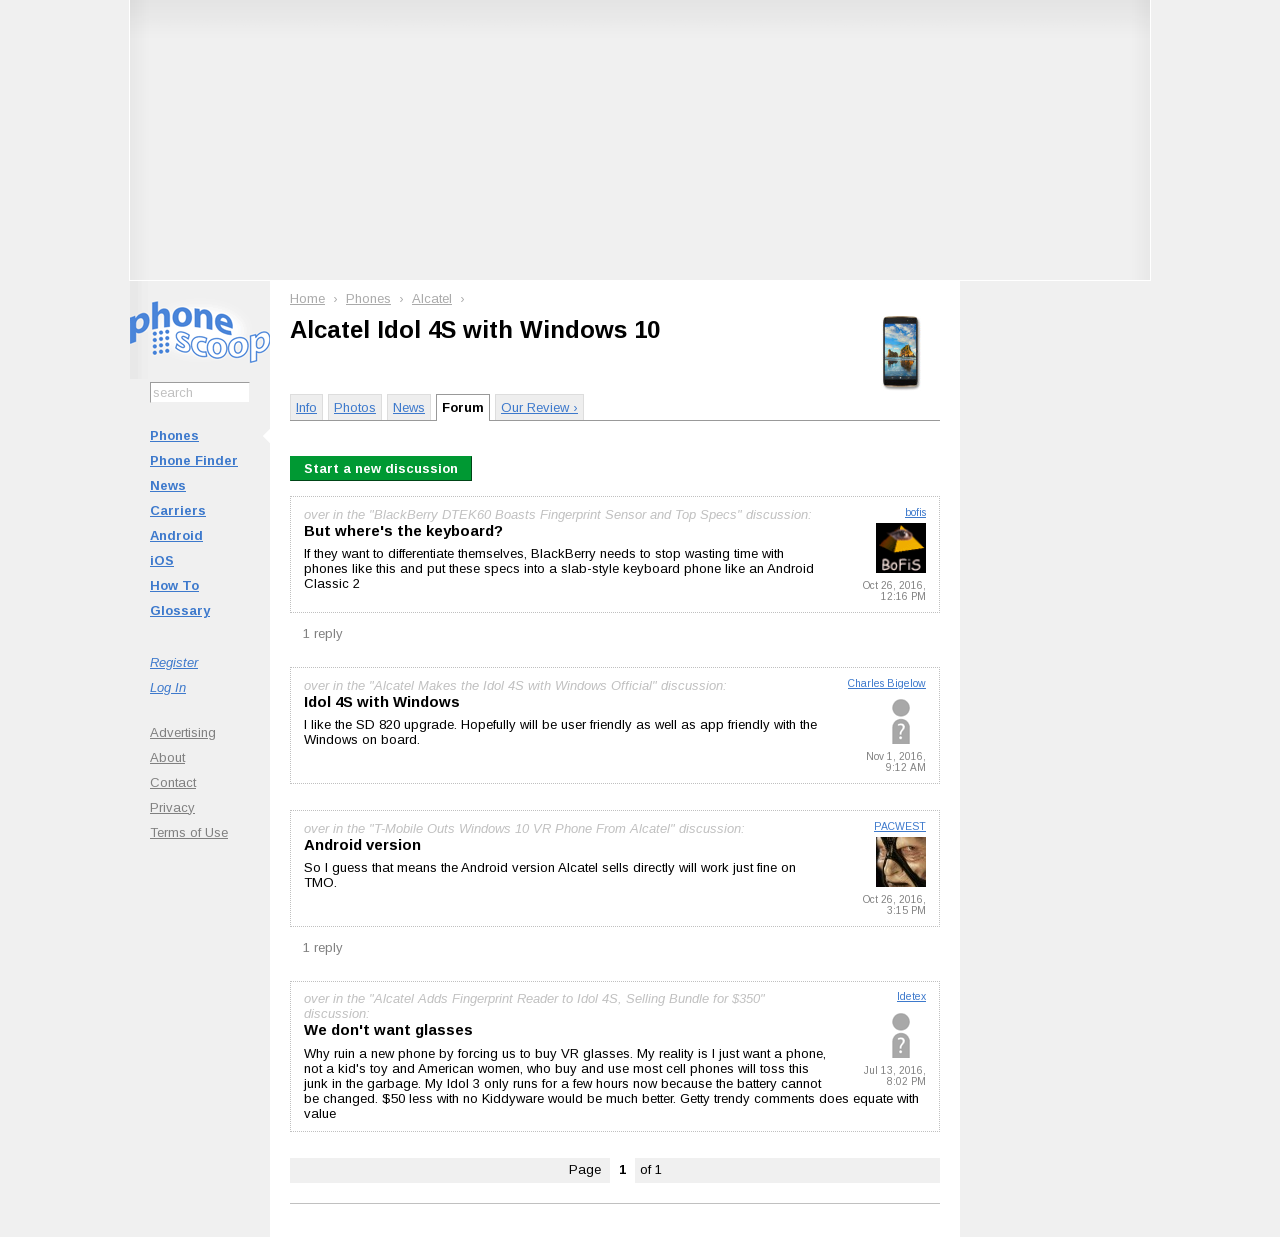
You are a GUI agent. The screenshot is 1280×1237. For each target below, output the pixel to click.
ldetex (911, 996)
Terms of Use (189, 832)
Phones (174, 435)
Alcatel (432, 298)
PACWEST (900, 826)
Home (307, 298)
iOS (162, 560)
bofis (915, 512)
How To (174, 585)
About (167, 757)
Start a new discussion (381, 468)
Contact (173, 782)
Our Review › (539, 407)
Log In (168, 687)
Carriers (178, 510)
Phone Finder (194, 460)
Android (176, 535)
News (168, 485)
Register (174, 662)
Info (306, 407)
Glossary (180, 610)
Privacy (172, 807)
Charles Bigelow (887, 683)
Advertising (183, 732)
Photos (355, 407)
